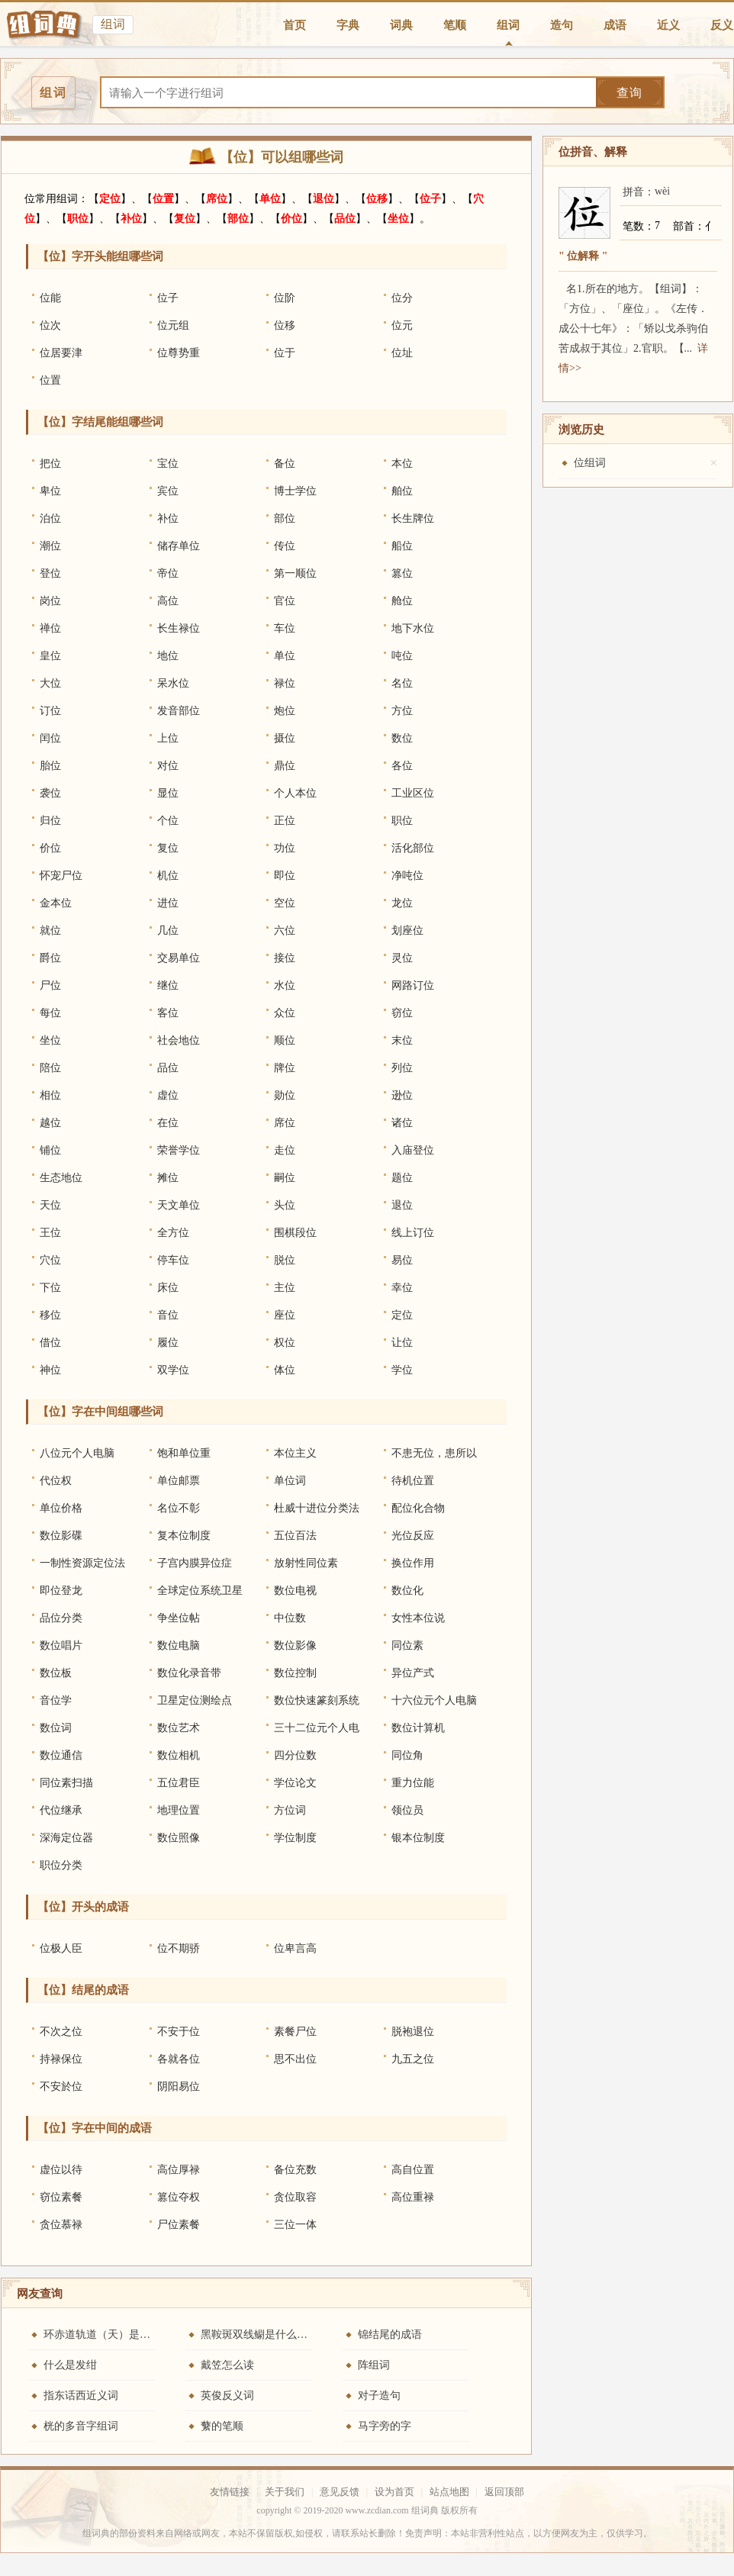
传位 (284, 546)
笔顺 (454, 25)
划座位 (407, 930)
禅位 (50, 628)
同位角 (407, 1755)
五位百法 (295, 1535)
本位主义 (295, 1453)
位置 (163, 198)
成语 (615, 25)
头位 (284, 1205)
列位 (402, 1068)
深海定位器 (66, 1837)
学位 (402, 1370)
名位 (402, 683)
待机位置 (412, 1480)
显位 (168, 793)
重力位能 (412, 1783)
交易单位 (178, 958)
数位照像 (178, 1837)
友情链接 (229, 2491)
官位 (284, 601)
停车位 (173, 1260)
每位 (50, 1013)
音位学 (56, 1700)
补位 (131, 218)
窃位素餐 (61, 2197)
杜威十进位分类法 (316, 1508)
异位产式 (412, 1673)
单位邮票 (178, 1480)
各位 (402, 765)
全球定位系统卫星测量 (200, 1595)
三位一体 (295, 2224)
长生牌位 (412, 518)
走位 (284, 1150)
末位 (402, 1040)
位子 (430, 198)
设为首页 (394, 2491)
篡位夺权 (178, 2197)
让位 (402, 1342)
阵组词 (374, 2365)
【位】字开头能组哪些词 (100, 256)
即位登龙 (61, 1590)
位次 (50, 325)
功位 (284, 848)
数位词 (56, 1728)
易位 (402, 1260)
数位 (402, 738)
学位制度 (295, 1837)
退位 (323, 198)
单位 (270, 198)
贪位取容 (295, 2197)
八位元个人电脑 (77, 1453)
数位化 (407, 1590)
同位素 (407, 1645)
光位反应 (412, 1535)
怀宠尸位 (61, 875)
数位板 (56, 1673)
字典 (347, 25)
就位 (50, 930)
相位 (50, 1095)
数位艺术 (178, 1728)
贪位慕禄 (61, 2224)
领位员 (407, 1810)
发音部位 (178, 710)
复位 (184, 218)
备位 (284, 463)
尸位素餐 (178, 2224)
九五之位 (412, 2059)
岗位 (50, 601)
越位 (50, 1123)
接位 (284, 958)
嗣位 (284, 1177)
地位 (168, 656)
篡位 (402, 573)
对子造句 (379, 2395)
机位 (168, 875)
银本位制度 (418, 1837)
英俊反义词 (227, 2395)
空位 (284, 903)
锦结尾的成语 (390, 2334)
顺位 (284, 1040)
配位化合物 (418, 1508)
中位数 (290, 1618)
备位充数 (295, 2169)
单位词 (290, 1480)
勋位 (284, 1095)
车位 (284, 628)
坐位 (398, 218)
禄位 (284, 683)
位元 (402, 325)
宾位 (168, 491)
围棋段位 (295, 1232)
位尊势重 (178, 353)
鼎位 (284, 765)
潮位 (50, 546)
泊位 (50, 518)
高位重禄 (412, 2197)
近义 (668, 25)
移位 (50, 1315)
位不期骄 (178, 1948)
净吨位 (407, 875)
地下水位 (412, 628)
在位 (168, 1123)
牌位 (284, 1068)
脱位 (284, 1260)
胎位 (50, 765)
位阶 (284, 298)
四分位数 (295, 1755)
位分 (402, 298)
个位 (168, 820)
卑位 (50, 491)
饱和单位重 (184, 1453)
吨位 (402, 656)
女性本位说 (418, 1618)
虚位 (168, 1095)
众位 (284, 1013)
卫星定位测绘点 (194, 1700)
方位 (402, 710)
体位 (284, 1370)
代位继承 (61, 1810)
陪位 (50, 1068)
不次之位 (61, 2031)
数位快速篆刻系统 (316, 1700)
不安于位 (178, 2031)
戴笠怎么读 (227, 2365)
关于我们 (284, 2491)
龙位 (402, 903)
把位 (50, 463)
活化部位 (412, 848)
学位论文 (295, 1783)
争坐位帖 (178, 1618)
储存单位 (178, 546)
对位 (168, 765)
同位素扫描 (66, 1783)
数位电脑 (178, 1645)
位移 (377, 198)
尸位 (50, 985)
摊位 (168, 1177)
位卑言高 (295, 1948)
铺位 (50, 1150)
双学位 (173, 1370)
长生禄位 (178, 628)
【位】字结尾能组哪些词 (100, 422)
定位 (110, 198)
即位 (284, 875)
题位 (402, 1177)
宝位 (168, 463)
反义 (721, 25)
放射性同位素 (306, 1563)
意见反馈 (339, 2491)
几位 (168, 930)
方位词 (290, 1810)
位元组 (173, 325)
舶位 (402, 491)
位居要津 (61, 353)
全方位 (173, 1232)
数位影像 (295, 1645)
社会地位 (178, 1040)
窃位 (402, 1013)
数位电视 (295, 1590)
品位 (345, 218)
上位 (168, 738)
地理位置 (178, 1810)
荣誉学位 (178, 1150)
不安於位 (61, 2086)
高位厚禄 (178, 2169)
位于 (284, 353)
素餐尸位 (295, 2031)
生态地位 (61, 1177)
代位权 (56, 1480)
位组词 (590, 463)
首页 (294, 25)
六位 (284, 930)
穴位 (50, 1260)
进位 (168, 903)
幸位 (402, 1287)
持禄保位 (61, 2059)
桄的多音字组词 (80, 2426)
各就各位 (178, 2059)
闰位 (50, 738)
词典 (401, 25)
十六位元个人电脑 (434, 1700)
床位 (168, 1287)
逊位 (402, 1095)
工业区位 (412, 793)
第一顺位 (295, 573)
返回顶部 (504, 2491)
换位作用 (412, 1563)
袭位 (50, 793)
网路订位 (412, 985)
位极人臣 (61, 1948)
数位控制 (295, 1673)
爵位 (50, 958)
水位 (284, 985)
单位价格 (61, 1508)
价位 (291, 218)
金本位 (56, 903)
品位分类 (61, 1618)
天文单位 (178, 1205)
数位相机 (178, 1755)
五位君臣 (178, 1783)
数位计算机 (418, 1728)
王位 (50, 1232)
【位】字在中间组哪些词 (100, 1412)
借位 (50, 1342)
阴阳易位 (178, 2086)
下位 (50, 1287)
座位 (284, 1315)
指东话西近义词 (80, 2395)
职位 (78, 218)
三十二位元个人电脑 (316, 1732)
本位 (402, 463)
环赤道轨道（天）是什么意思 (112, 2334)
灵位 (402, 958)
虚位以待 (61, 2169)
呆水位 (173, 683)
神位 (50, 1370)
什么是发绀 (70, 2365)
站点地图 (449, 2491)
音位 (168, 1315)
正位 (284, 820)
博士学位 (295, 491)
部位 (238, 218)
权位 (284, 1342)
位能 (50, 298)
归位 (50, 820)
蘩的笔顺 (222, 2426)
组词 (508, 25)
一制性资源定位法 (82, 1563)
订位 (50, 710)
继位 (168, 985)
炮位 (284, 710)
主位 (284, 1287)
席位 (216, 198)
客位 (168, 1013)
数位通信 (61, 1755)
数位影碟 (61, 1535)
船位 (402, 546)
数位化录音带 (189, 1673)
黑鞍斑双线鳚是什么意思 (259, 2334)
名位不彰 (178, 1508)
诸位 (402, 1123)
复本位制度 (184, 1535)
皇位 (50, 656)
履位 (168, 1342)
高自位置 (412, 2169)
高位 (168, 601)
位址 (402, 353)
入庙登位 (412, 1150)
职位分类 (61, 1865)
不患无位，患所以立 (434, 1457)
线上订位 (412, 1232)
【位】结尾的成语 (83, 1990)
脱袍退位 (412, 2031)
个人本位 (295, 793)
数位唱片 (61, 1645)
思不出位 (295, 2059)
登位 (50, 573)
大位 (50, 683)
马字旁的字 (384, 2426)
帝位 (168, 573)
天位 (50, 1205)
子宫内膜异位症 (194, 1563)
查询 (629, 92)
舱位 (402, 601)
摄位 (284, 738)
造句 (561, 25)
